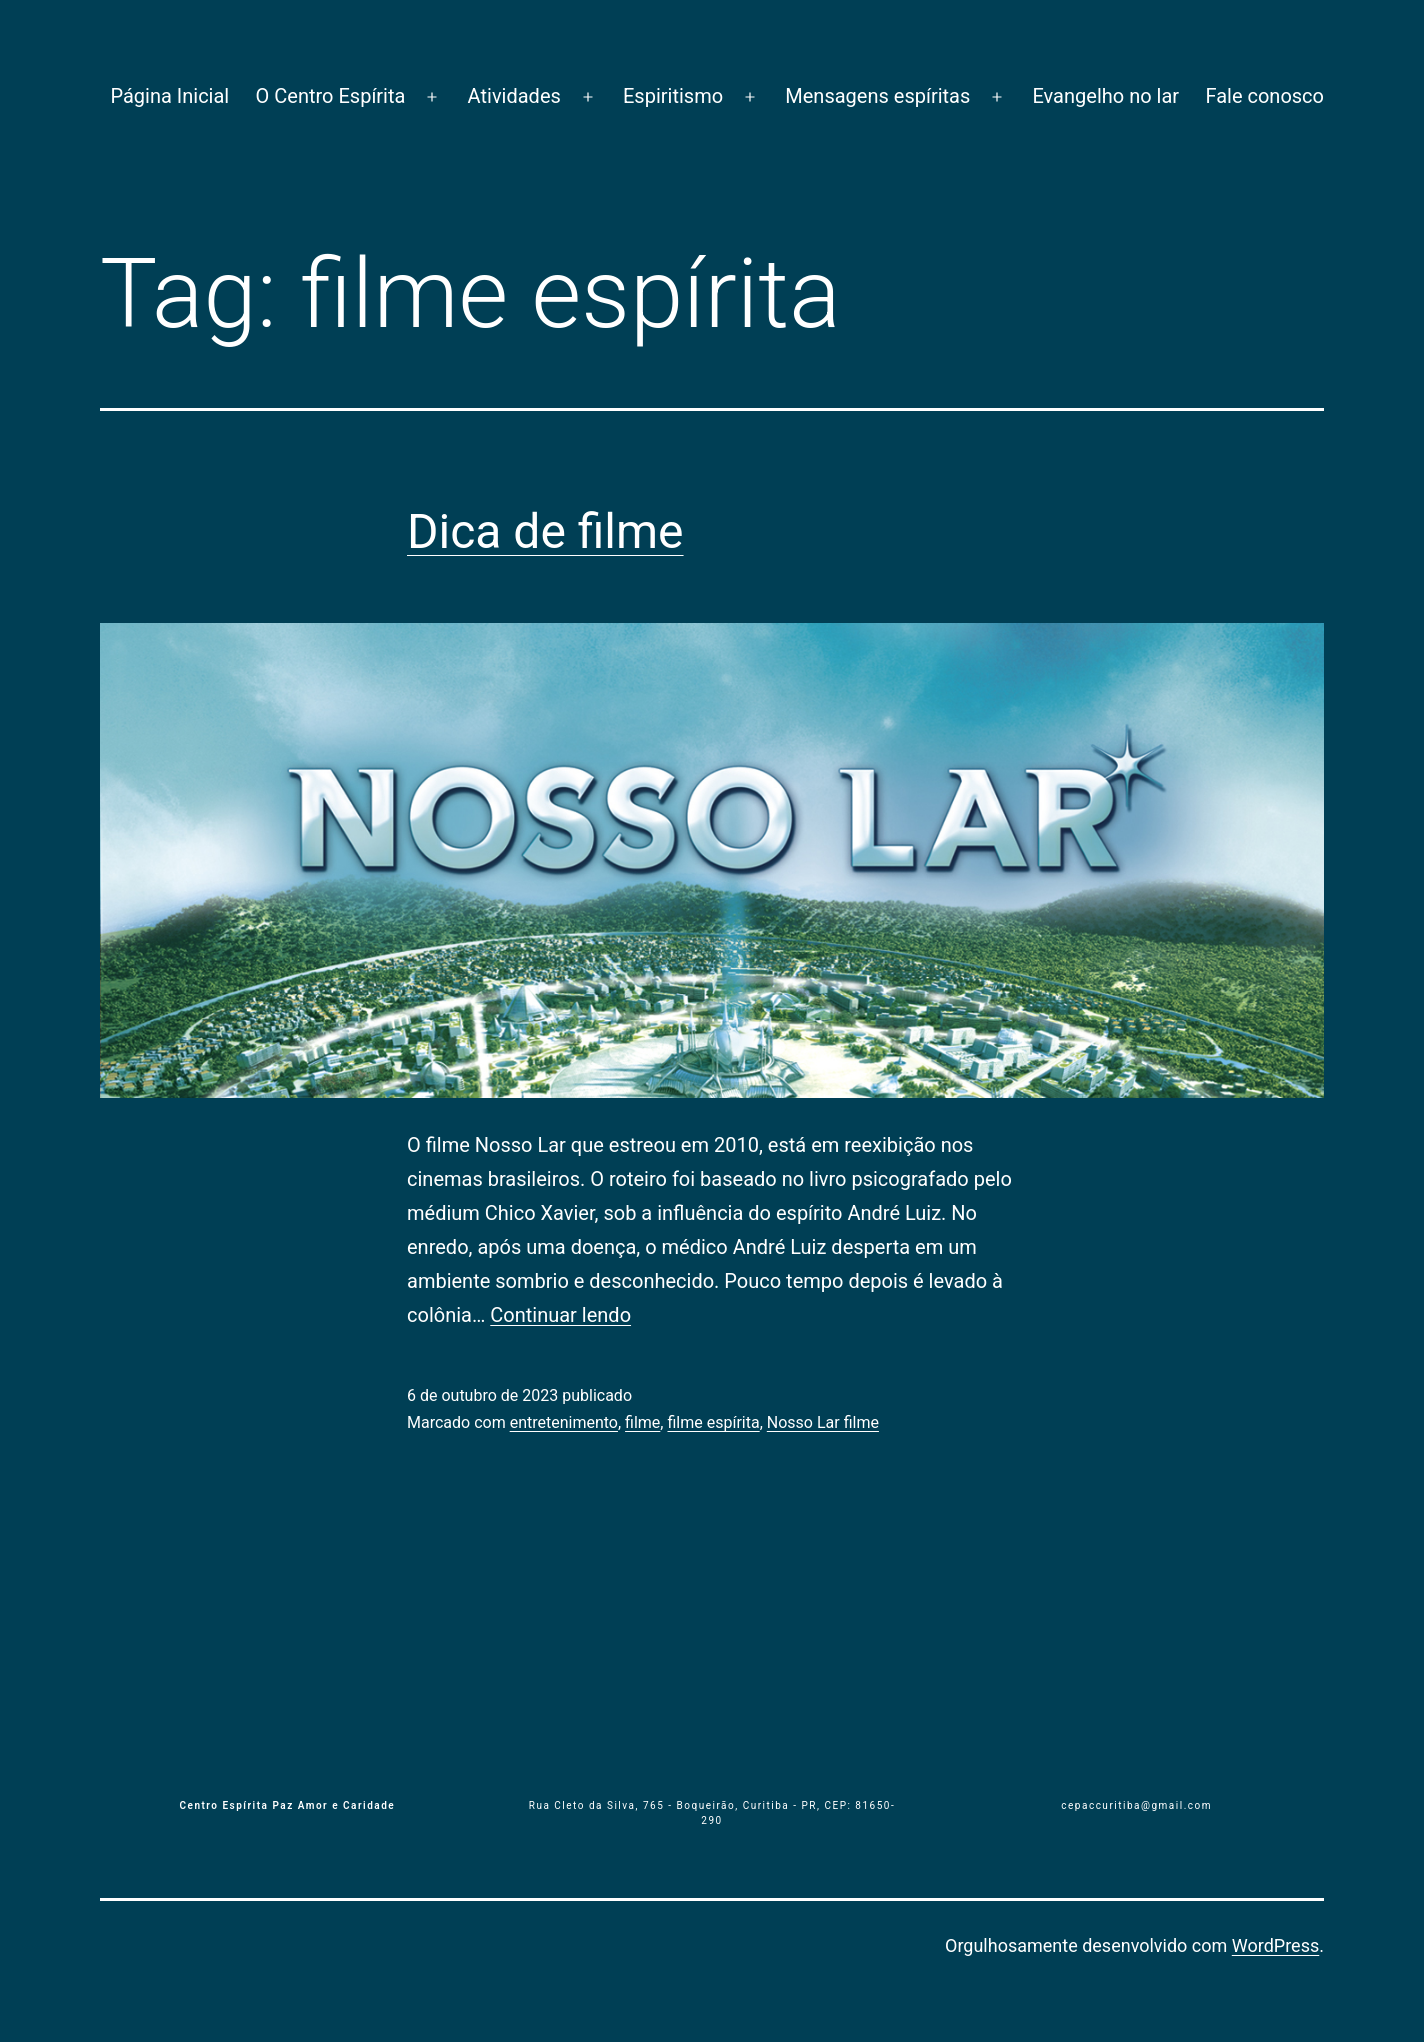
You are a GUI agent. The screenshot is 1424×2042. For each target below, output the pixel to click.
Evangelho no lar (1105, 96)
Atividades (514, 96)
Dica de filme (545, 531)
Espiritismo (673, 96)
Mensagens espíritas (877, 96)
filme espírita (713, 1422)
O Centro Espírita (331, 96)
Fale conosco (1264, 96)
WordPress (1275, 1945)
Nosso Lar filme (823, 1422)
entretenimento (564, 1422)
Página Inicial (169, 96)
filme (642, 1422)
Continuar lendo (560, 1315)
